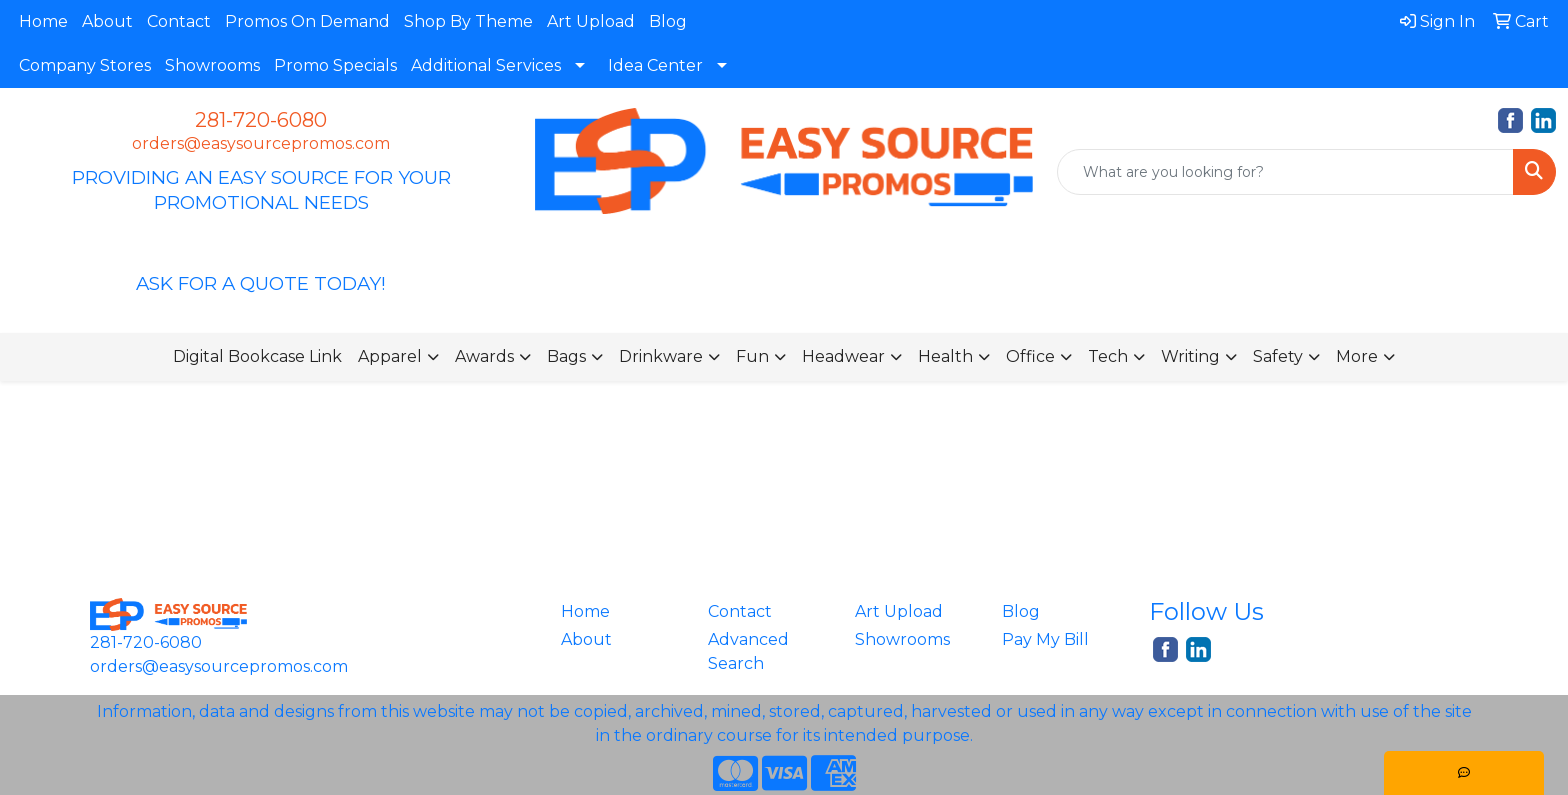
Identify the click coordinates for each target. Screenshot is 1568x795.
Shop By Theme (468, 21)
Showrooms (212, 65)
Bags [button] (566, 356)
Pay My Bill (1045, 639)
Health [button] (945, 356)
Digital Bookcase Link (257, 356)
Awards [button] (484, 356)
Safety (1278, 356)
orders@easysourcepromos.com (261, 143)
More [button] (1357, 356)
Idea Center (655, 65)
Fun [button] (752, 356)
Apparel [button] (390, 356)
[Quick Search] (1285, 172)
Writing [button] (1190, 356)
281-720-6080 (261, 120)
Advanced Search (748, 651)
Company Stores (85, 65)
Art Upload (591, 21)
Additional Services (486, 65)
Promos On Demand (307, 21)
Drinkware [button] (661, 356)
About (107, 21)
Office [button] (1030, 356)
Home (43, 21)
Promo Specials (335, 65)
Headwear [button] (843, 356)
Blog (668, 21)
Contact (179, 21)
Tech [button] (1108, 356)
